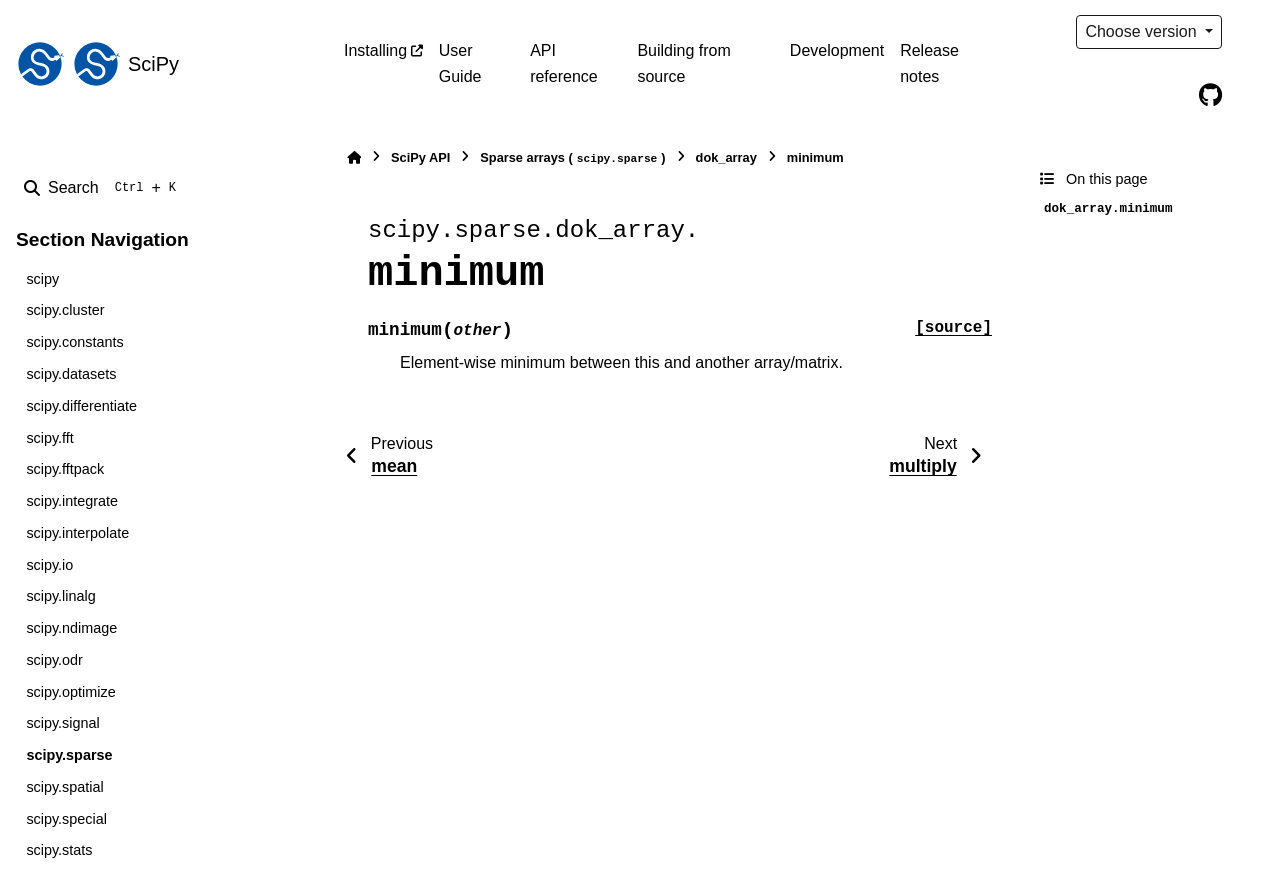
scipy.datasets (71, 374)
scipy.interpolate (77, 533)
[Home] (354, 157)
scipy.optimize (70, 692)
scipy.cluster (65, 310)
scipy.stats (59, 850)
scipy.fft (49, 438)
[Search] (104, 188)
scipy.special (66, 819)
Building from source (683, 63)
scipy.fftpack (65, 469)
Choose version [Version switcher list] (1143, 31)
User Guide (460, 63)
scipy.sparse (69, 755)
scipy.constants (74, 342)
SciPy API (420, 157)
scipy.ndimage (71, 628)
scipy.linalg (60, 596)
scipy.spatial (64, 787)
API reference (564, 63)
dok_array (726, 157)
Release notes (929, 63)
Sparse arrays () (572, 158)
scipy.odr (54, 660)
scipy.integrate (72, 501)
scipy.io (49, 565)
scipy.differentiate (81, 406)
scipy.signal (62, 723)
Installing (375, 50)
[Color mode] (1252, 32)
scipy (42, 279)
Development (837, 50)
